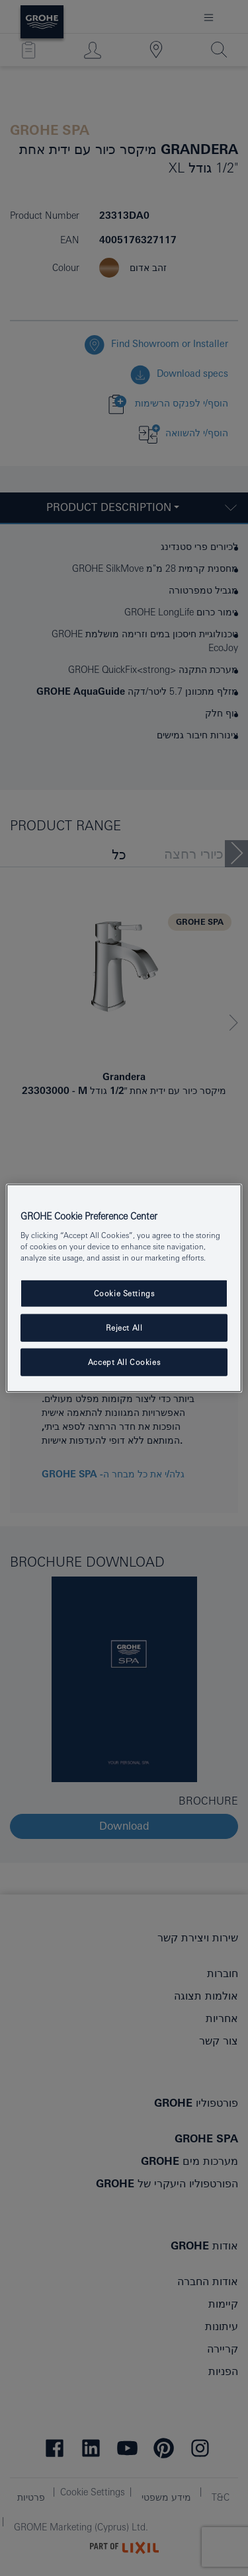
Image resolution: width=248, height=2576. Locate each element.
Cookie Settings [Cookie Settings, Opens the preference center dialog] (124, 1293)
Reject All (124, 1327)
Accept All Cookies (124, 1362)
